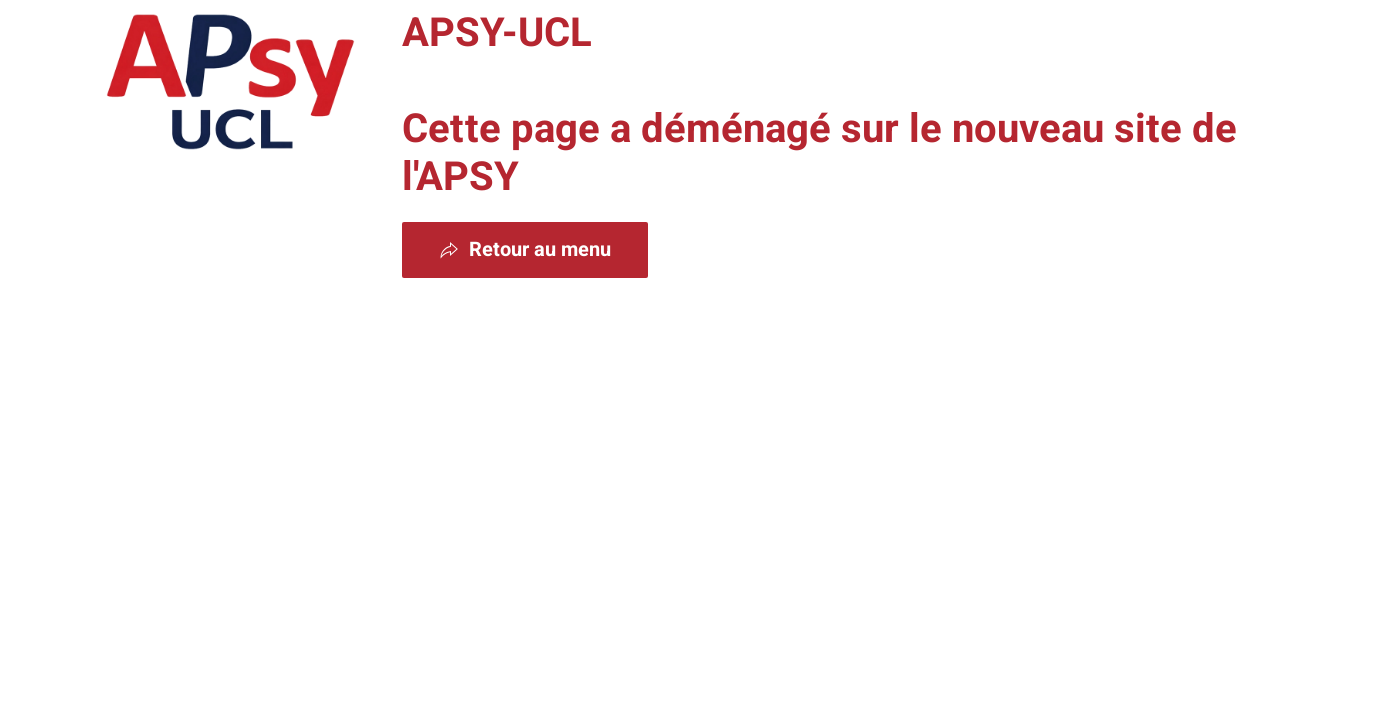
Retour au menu (525, 249)
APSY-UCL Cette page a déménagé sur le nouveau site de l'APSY (819, 105)
